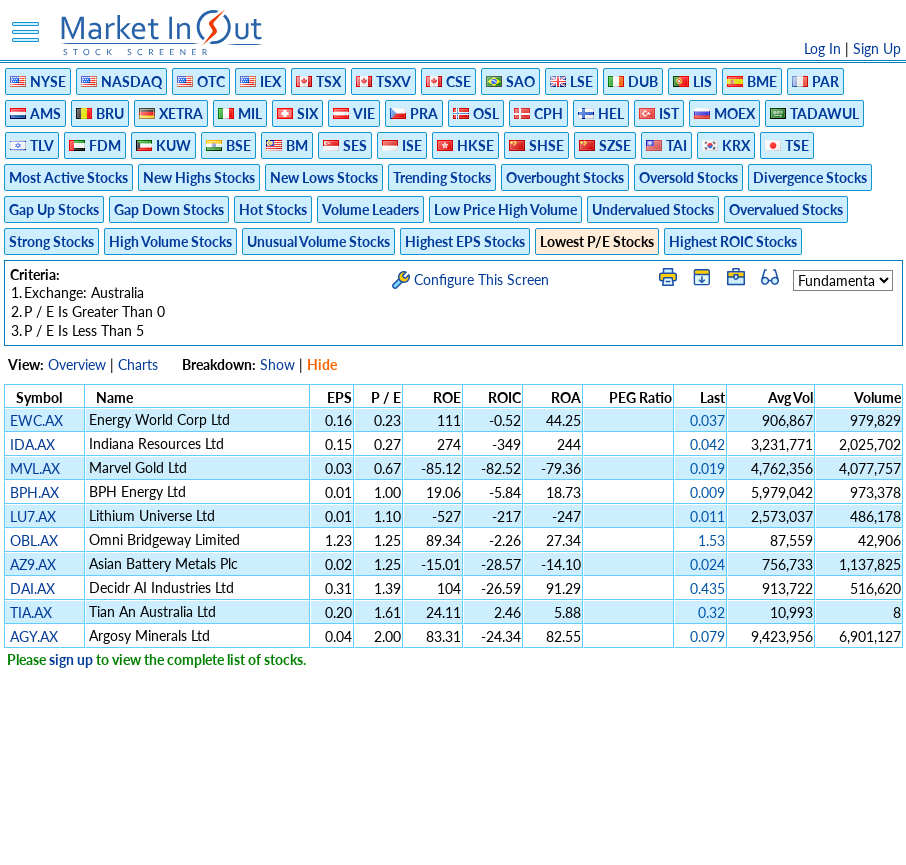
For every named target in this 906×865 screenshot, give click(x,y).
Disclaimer (224, 839)
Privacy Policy (311, 839)
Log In (822, 48)
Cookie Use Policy (537, 839)
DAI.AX (32, 588)
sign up (71, 659)
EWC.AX (36, 420)
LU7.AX (33, 516)
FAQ (618, 839)
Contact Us (679, 839)
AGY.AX (34, 636)
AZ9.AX (33, 564)
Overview (77, 364)
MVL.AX (35, 468)
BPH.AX (34, 492)
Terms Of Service (418, 839)
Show (277, 364)
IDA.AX (32, 444)
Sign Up (877, 48)
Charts (138, 364)
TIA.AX (31, 612)
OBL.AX (34, 540)
